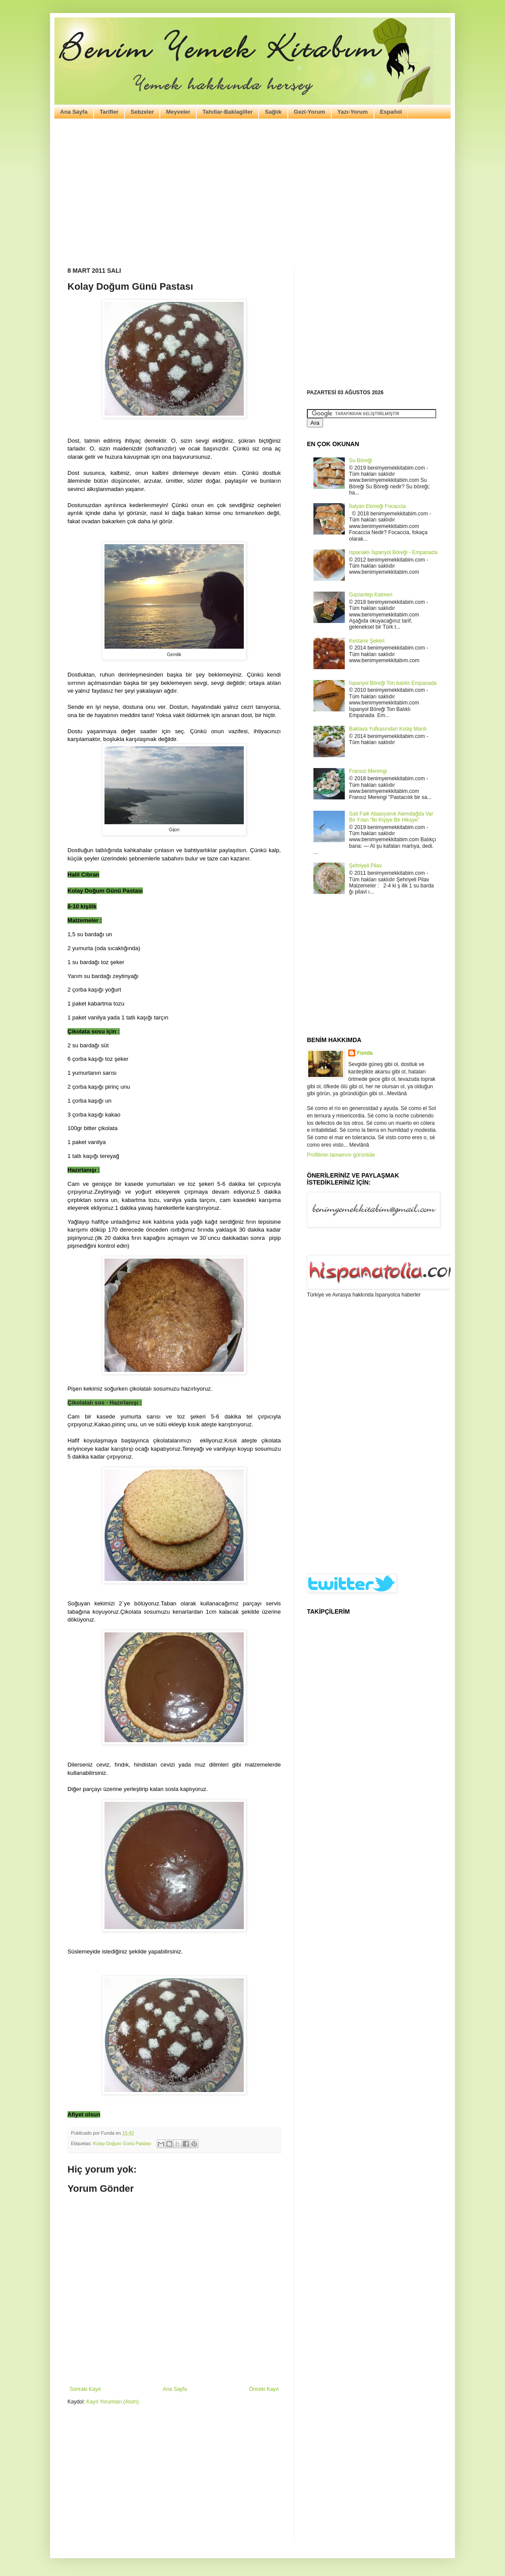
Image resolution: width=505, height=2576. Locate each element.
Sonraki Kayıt (85, 2389)
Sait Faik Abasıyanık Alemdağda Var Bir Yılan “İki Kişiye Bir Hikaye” (391, 817)
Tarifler (109, 111)
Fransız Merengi (368, 771)
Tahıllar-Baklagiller (227, 111)
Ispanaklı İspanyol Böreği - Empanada (393, 552)
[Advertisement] (252, 193)
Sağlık (273, 111)
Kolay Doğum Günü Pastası (122, 2143)
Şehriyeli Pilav (365, 866)
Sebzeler (142, 111)
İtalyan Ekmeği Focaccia (377, 506)
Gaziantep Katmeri (370, 595)
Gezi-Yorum (309, 111)
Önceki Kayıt (264, 2389)
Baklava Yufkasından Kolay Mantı (388, 729)
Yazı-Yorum (352, 111)
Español (391, 111)
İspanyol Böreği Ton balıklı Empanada (393, 683)
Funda (365, 1053)
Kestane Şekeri (366, 641)
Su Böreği (360, 460)
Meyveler (178, 111)
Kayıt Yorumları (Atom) (112, 2402)
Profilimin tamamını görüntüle (341, 1155)
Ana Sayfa (74, 111)
